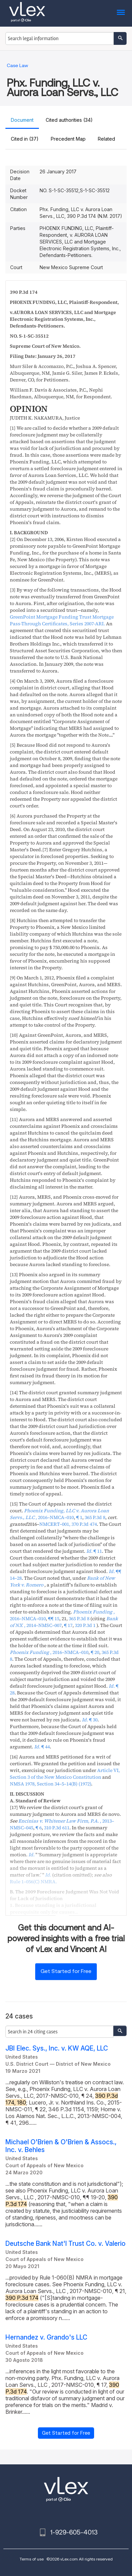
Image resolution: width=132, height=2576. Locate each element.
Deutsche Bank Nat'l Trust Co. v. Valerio (65, 2244)
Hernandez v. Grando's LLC (46, 2337)
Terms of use (32, 2559)
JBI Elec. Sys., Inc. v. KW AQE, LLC (56, 2048)
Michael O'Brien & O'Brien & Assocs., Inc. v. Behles (60, 2146)
